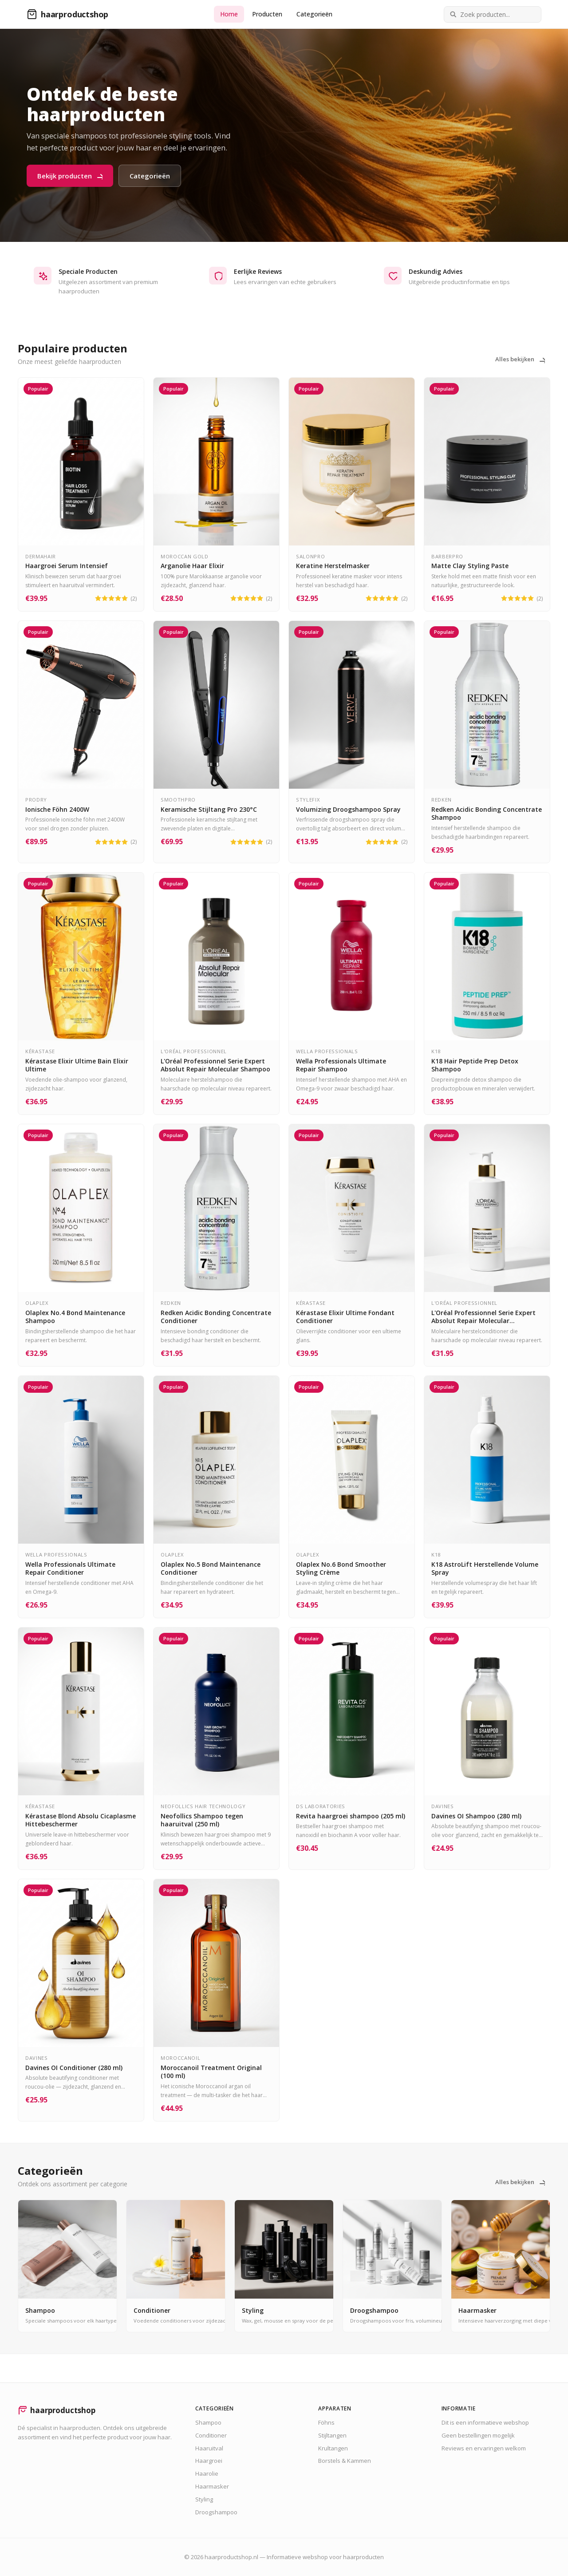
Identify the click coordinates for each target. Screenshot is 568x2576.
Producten (267, 14)
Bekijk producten (70, 175)
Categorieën (314, 14)
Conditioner (211, 2435)
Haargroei (208, 2461)
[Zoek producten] (492, 14)
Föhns (326, 2422)
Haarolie (206, 2473)
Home (229, 14)
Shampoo (208, 2422)
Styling (204, 2499)
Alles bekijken (520, 359)
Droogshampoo (216, 2512)
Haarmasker (212, 2486)
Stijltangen (332, 2435)
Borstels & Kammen (344, 2461)
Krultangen (333, 2448)
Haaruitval (209, 2448)
